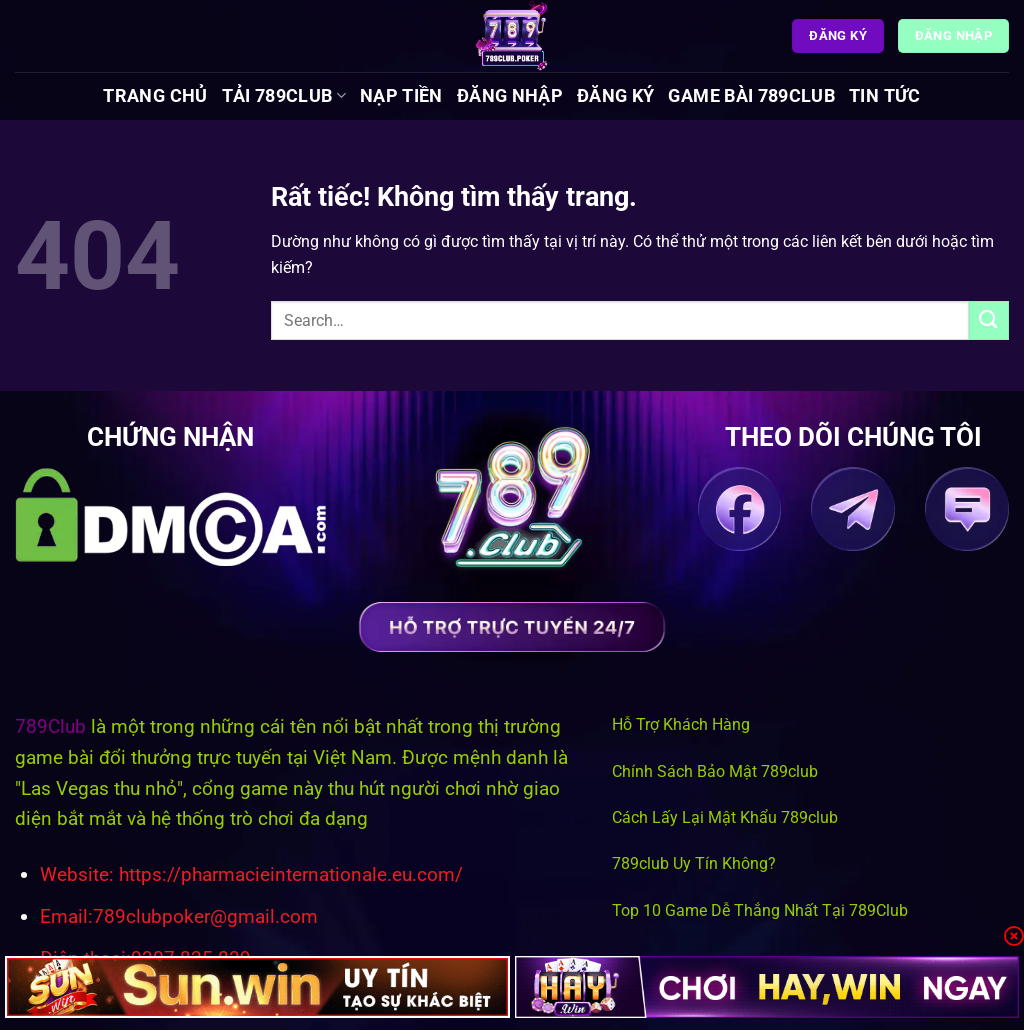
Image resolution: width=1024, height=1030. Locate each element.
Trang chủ (155, 96)
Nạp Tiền (401, 96)
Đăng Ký (615, 96)
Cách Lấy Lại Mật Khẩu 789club (725, 817)
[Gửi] (989, 320)
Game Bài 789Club (751, 96)
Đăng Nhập (510, 96)
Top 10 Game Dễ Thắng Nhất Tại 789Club (760, 910)
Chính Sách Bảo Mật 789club (715, 771)
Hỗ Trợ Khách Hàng (681, 724)
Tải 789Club (284, 96)
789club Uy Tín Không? (694, 863)
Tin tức (884, 96)
